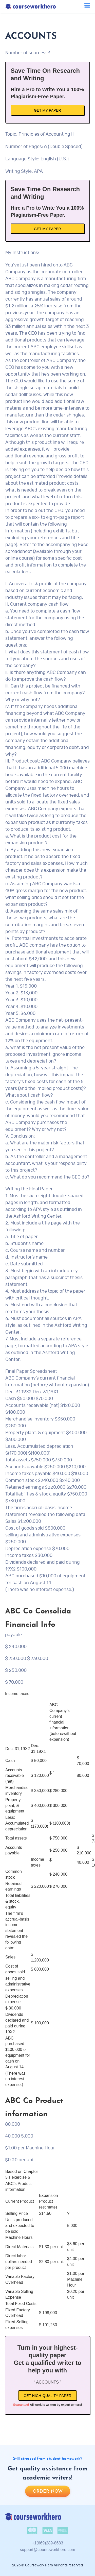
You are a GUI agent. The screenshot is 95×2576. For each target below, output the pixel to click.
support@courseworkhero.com (47, 2549)
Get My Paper (47, 110)
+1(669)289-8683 (47, 2543)
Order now (48, 2491)
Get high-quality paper (47, 2396)
